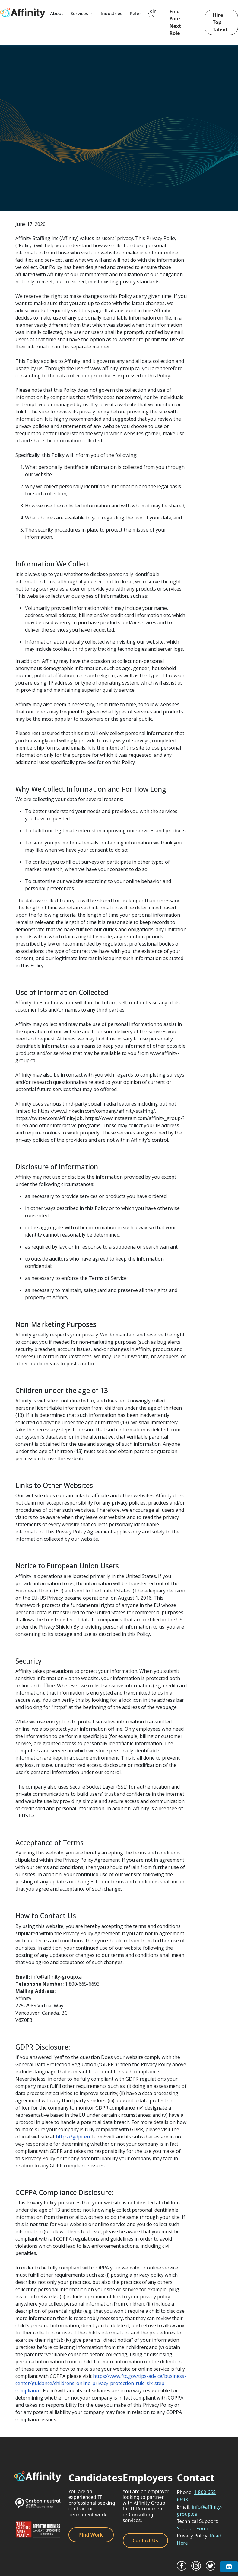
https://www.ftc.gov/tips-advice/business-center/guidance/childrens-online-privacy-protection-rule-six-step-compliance (100, 2383)
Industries (111, 13)
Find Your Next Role (175, 22)
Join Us (152, 13)
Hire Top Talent (220, 22)
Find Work (91, 2534)
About (56, 13)
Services (81, 13)
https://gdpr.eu (73, 2136)
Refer (135, 13)
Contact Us (145, 2540)
